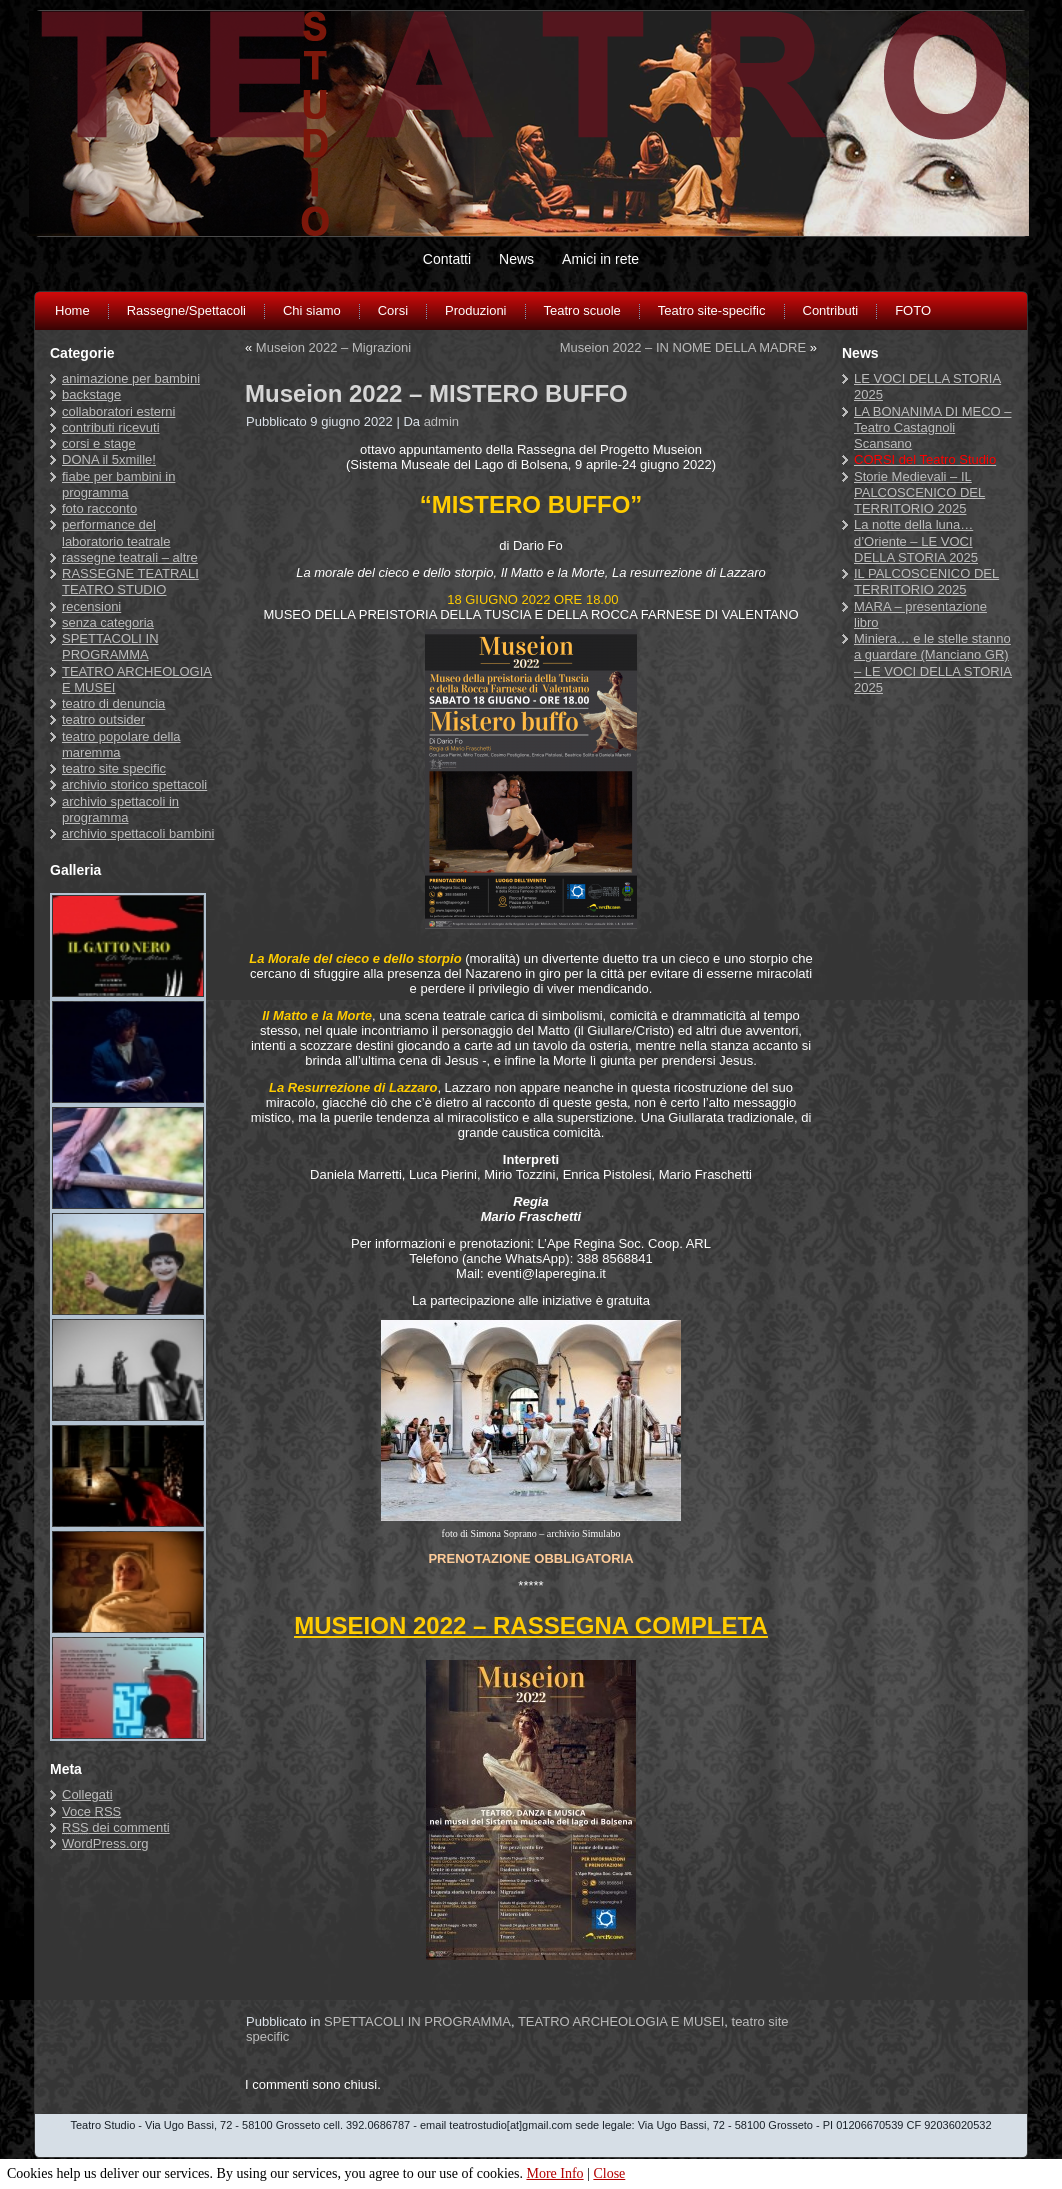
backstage (91, 394)
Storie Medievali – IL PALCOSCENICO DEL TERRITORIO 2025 (919, 493)
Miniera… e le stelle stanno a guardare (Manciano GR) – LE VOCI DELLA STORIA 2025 (933, 663)
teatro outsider (103, 719)
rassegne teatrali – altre (130, 557)
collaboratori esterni (118, 411)
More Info (554, 2173)
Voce (91, 1811)
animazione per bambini (131, 378)
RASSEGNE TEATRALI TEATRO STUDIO (130, 581)
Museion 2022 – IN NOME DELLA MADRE (683, 347)
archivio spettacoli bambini (138, 833)
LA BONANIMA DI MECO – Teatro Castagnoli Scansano (933, 428)
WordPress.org (105, 1843)
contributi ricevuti (111, 427)
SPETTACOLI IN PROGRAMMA (110, 646)
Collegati (87, 1794)
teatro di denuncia (113, 703)
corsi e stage (99, 443)
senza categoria (108, 622)
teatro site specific (114, 768)
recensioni (91, 606)
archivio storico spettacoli (134, 784)
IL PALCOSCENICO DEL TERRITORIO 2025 (926, 581)
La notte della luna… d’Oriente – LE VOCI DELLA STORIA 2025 (916, 541)
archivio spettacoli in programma (120, 809)
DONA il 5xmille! (109, 459)
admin (441, 421)
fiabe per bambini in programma (118, 484)
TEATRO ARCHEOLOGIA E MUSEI (621, 2021)
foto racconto (99, 508)
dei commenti (116, 1827)
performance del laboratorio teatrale (116, 532)
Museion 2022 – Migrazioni (333, 347)
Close (609, 2173)
